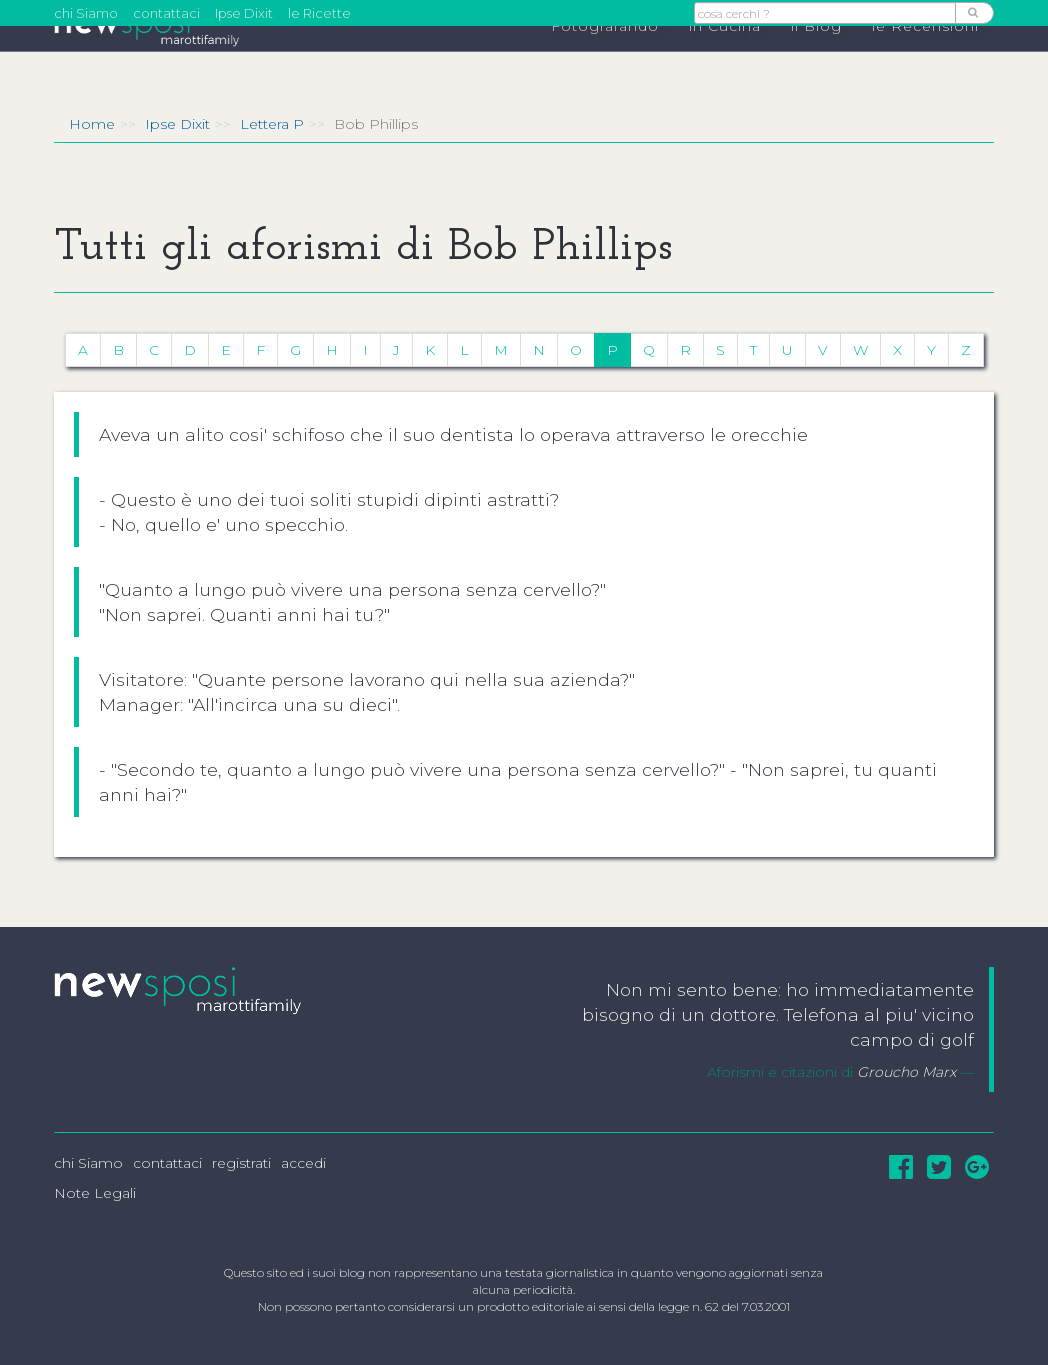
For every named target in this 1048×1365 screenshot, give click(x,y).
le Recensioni (925, 61)
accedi (303, 1163)
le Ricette (319, 13)
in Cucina (725, 61)
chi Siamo (86, 13)
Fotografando (605, 61)
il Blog (816, 61)
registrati (241, 1163)
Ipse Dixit (244, 13)
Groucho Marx (906, 1072)
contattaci (166, 13)
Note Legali (95, 1193)
